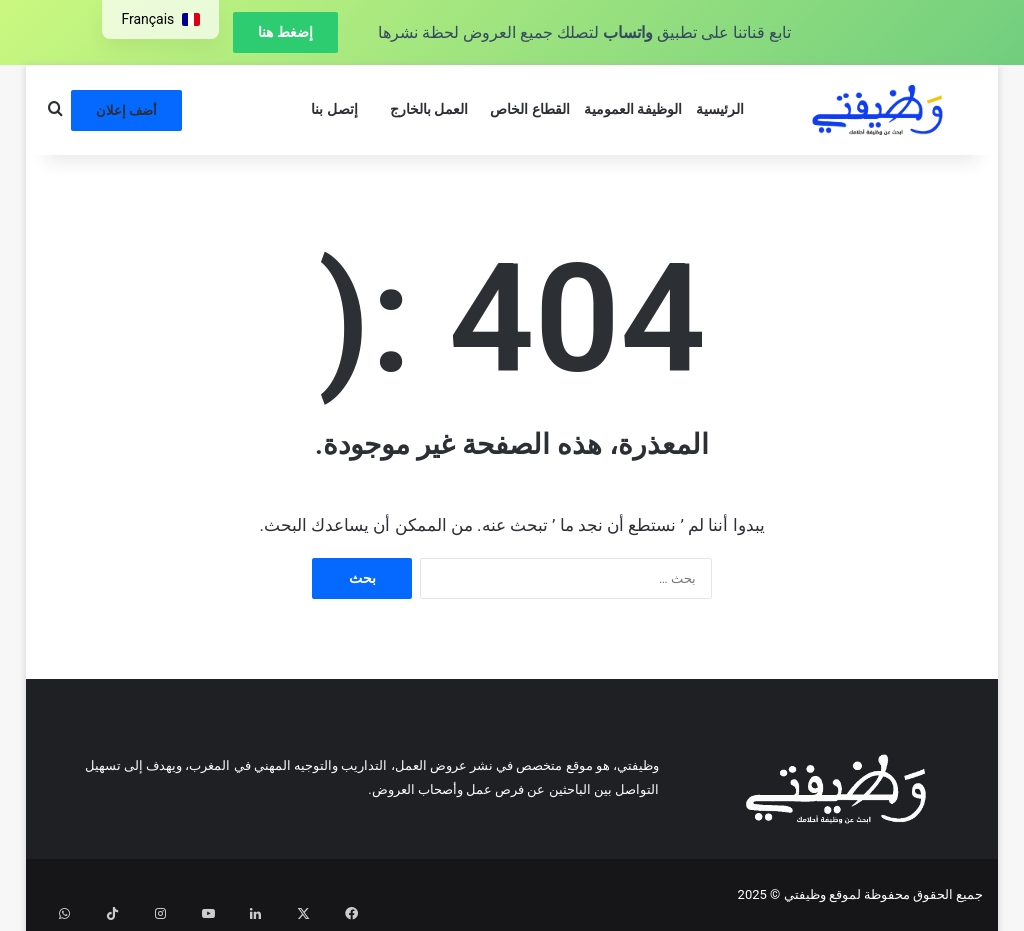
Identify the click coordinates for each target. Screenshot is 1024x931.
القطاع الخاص (530, 109)
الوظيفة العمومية (633, 109)
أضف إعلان (126, 110)
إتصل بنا (334, 109)
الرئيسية (720, 109)
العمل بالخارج (429, 109)
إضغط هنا (285, 32)
